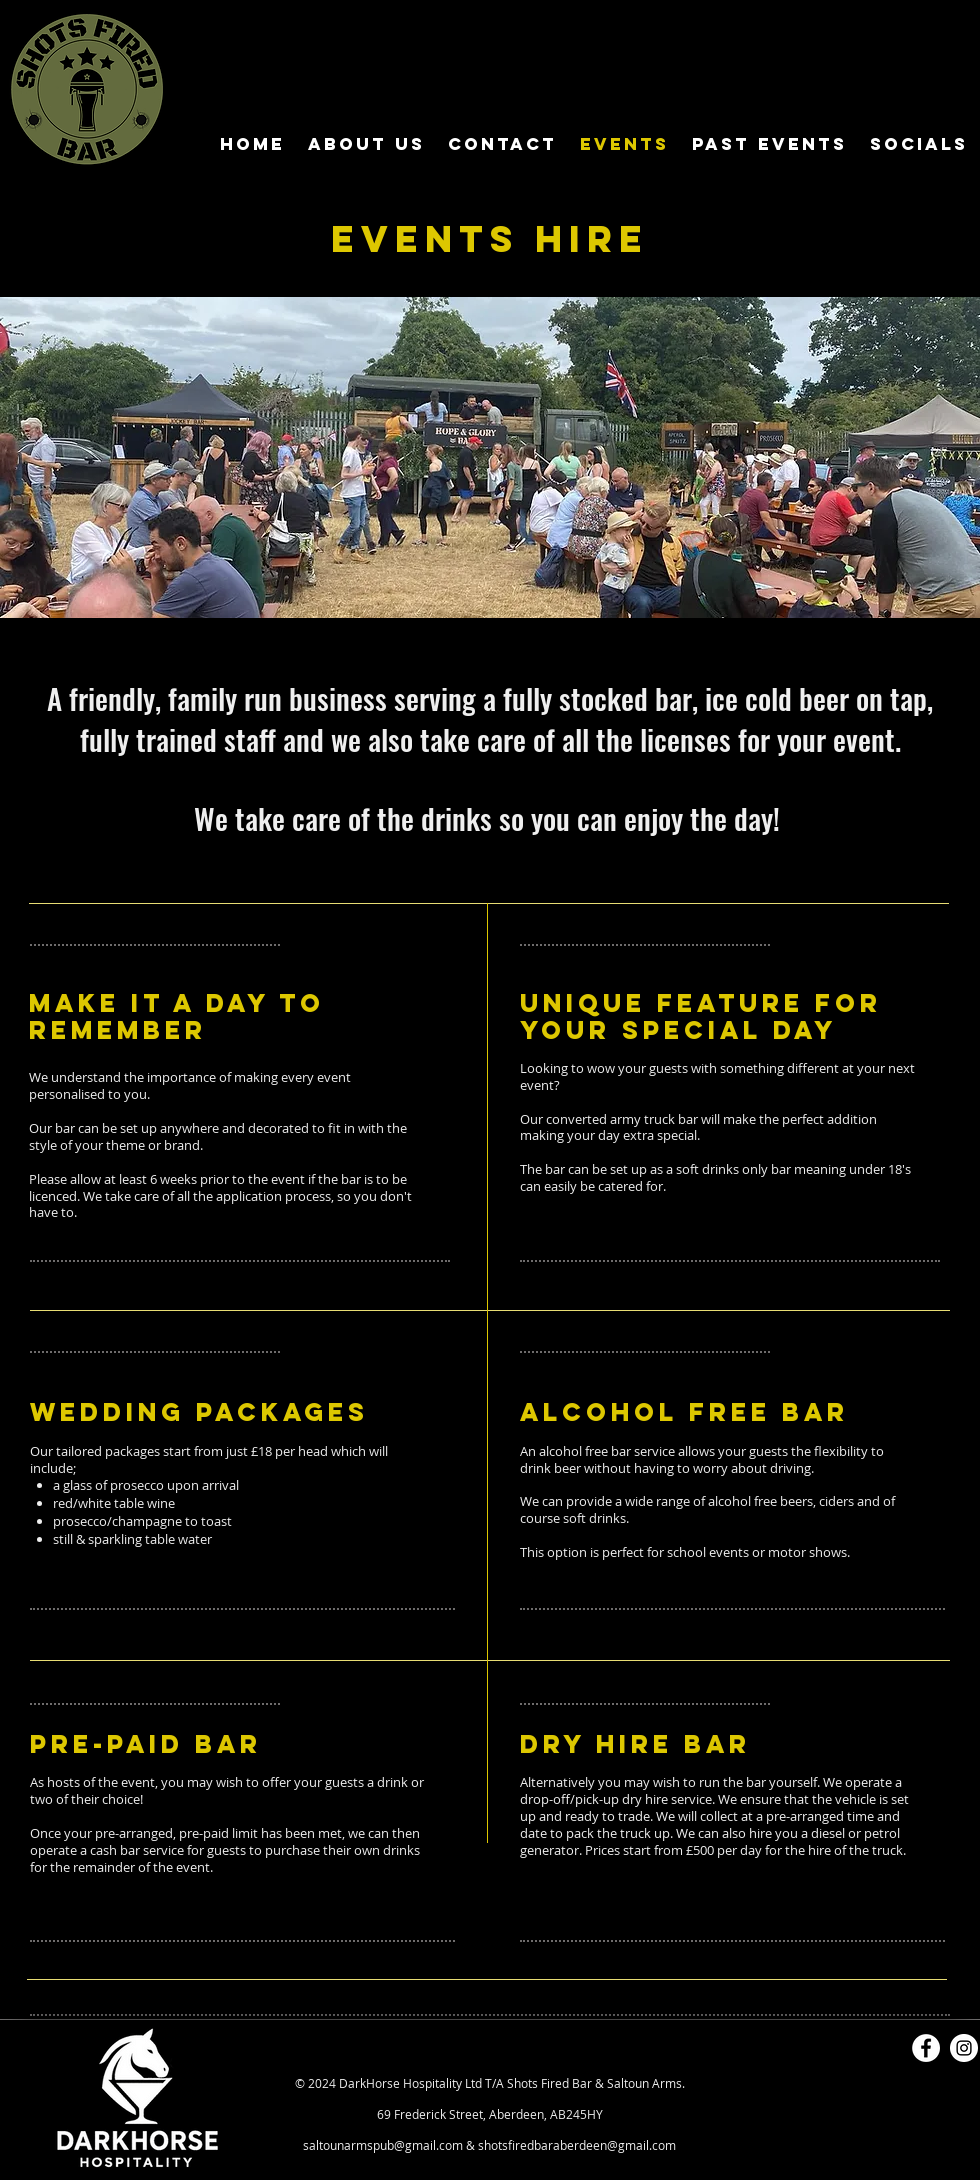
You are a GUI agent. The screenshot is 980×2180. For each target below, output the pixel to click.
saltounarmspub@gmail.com (383, 2145)
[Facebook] (926, 2048)
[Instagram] (964, 2048)
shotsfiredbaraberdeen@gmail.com (577, 2145)
